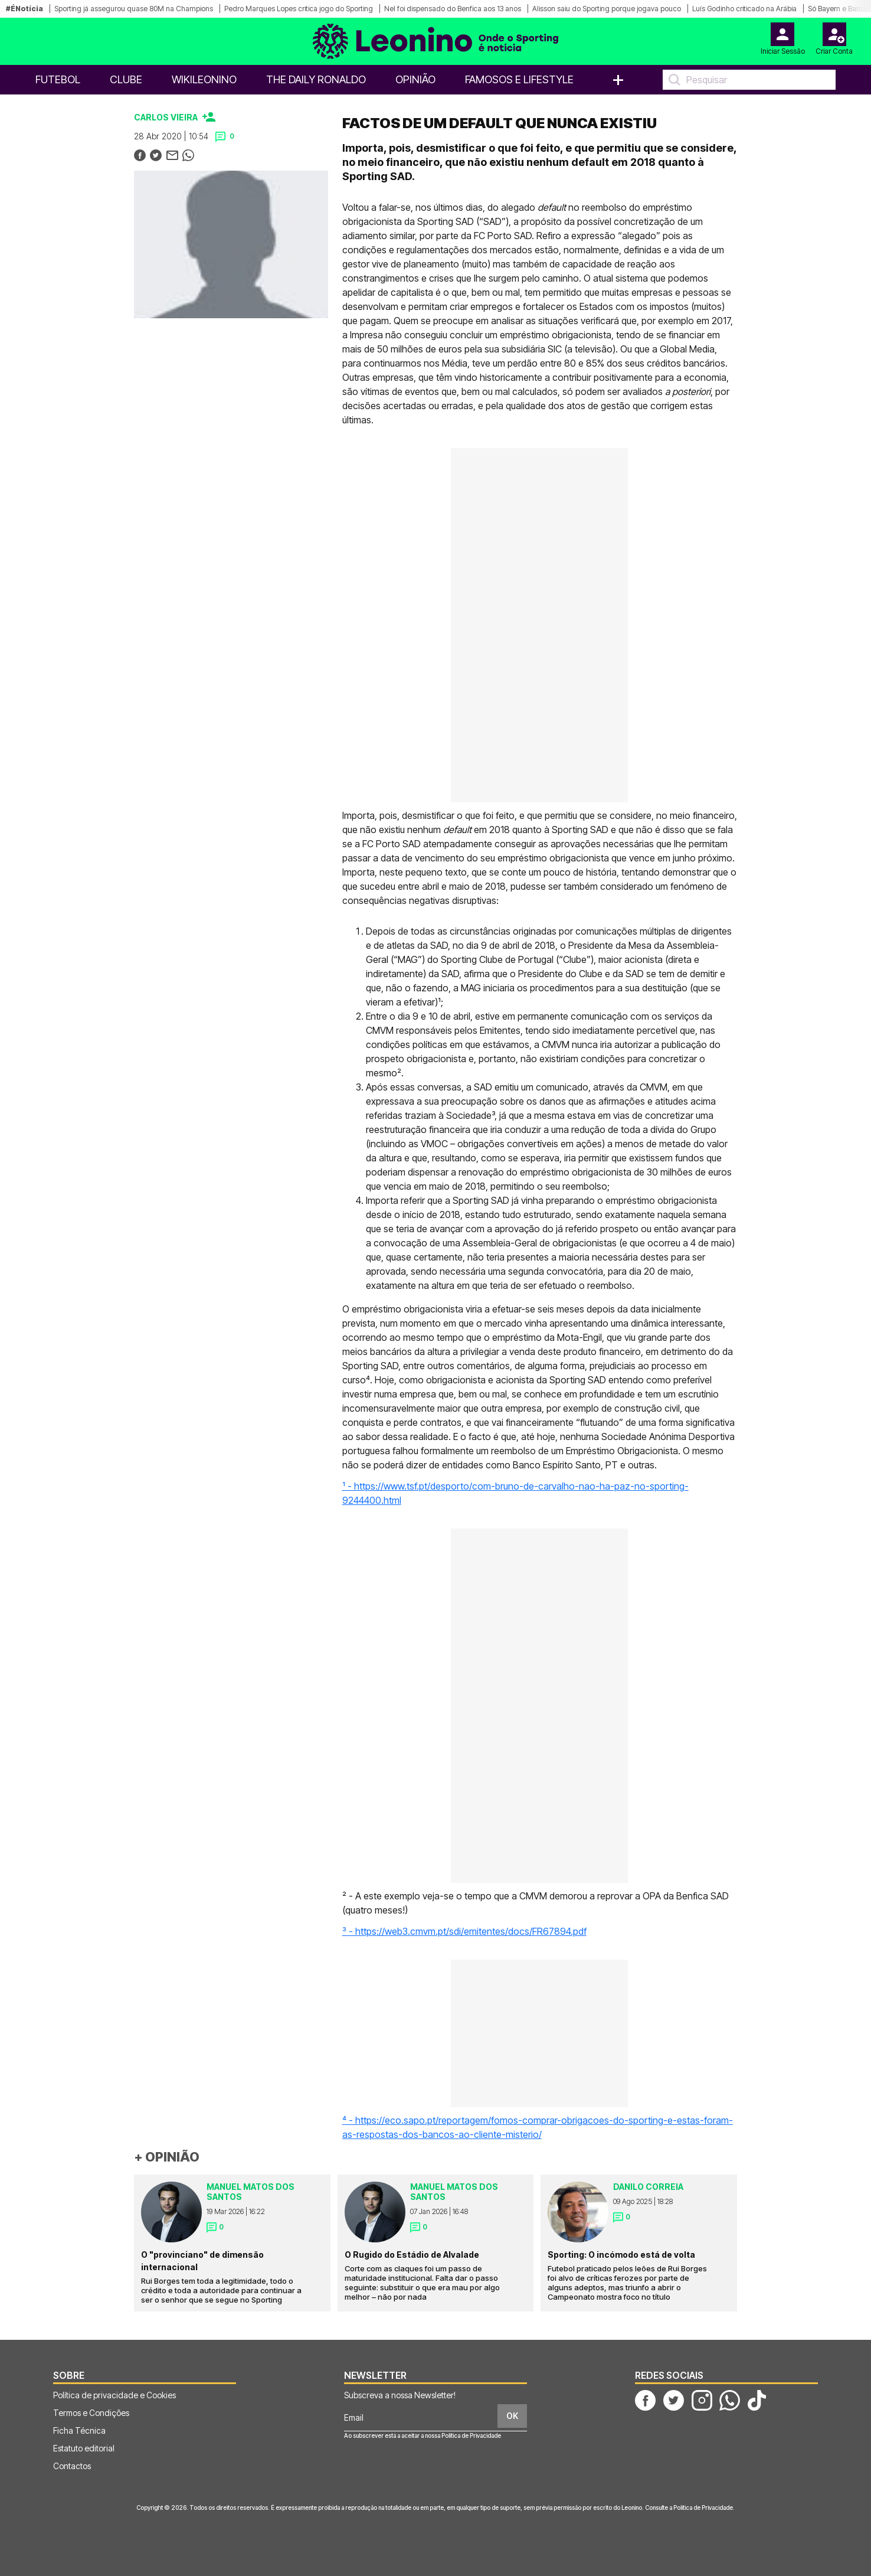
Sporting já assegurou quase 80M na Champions (133, 8)
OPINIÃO (415, 79)
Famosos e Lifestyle (519, 79)
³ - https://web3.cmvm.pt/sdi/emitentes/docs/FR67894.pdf (464, 1931)
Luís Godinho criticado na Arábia (744, 8)
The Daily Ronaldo (316, 79)
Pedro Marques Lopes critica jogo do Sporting (298, 8)
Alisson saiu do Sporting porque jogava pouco (606, 8)
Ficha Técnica (79, 2430)
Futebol (57, 79)
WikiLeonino (204, 79)
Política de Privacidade (471, 2435)
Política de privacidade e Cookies (114, 2395)
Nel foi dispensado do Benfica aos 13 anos (452, 8)
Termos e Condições (91, 2413)
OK (512, 2416)
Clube (126, 79)
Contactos (72, 2466)
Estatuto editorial (83, 2448)
